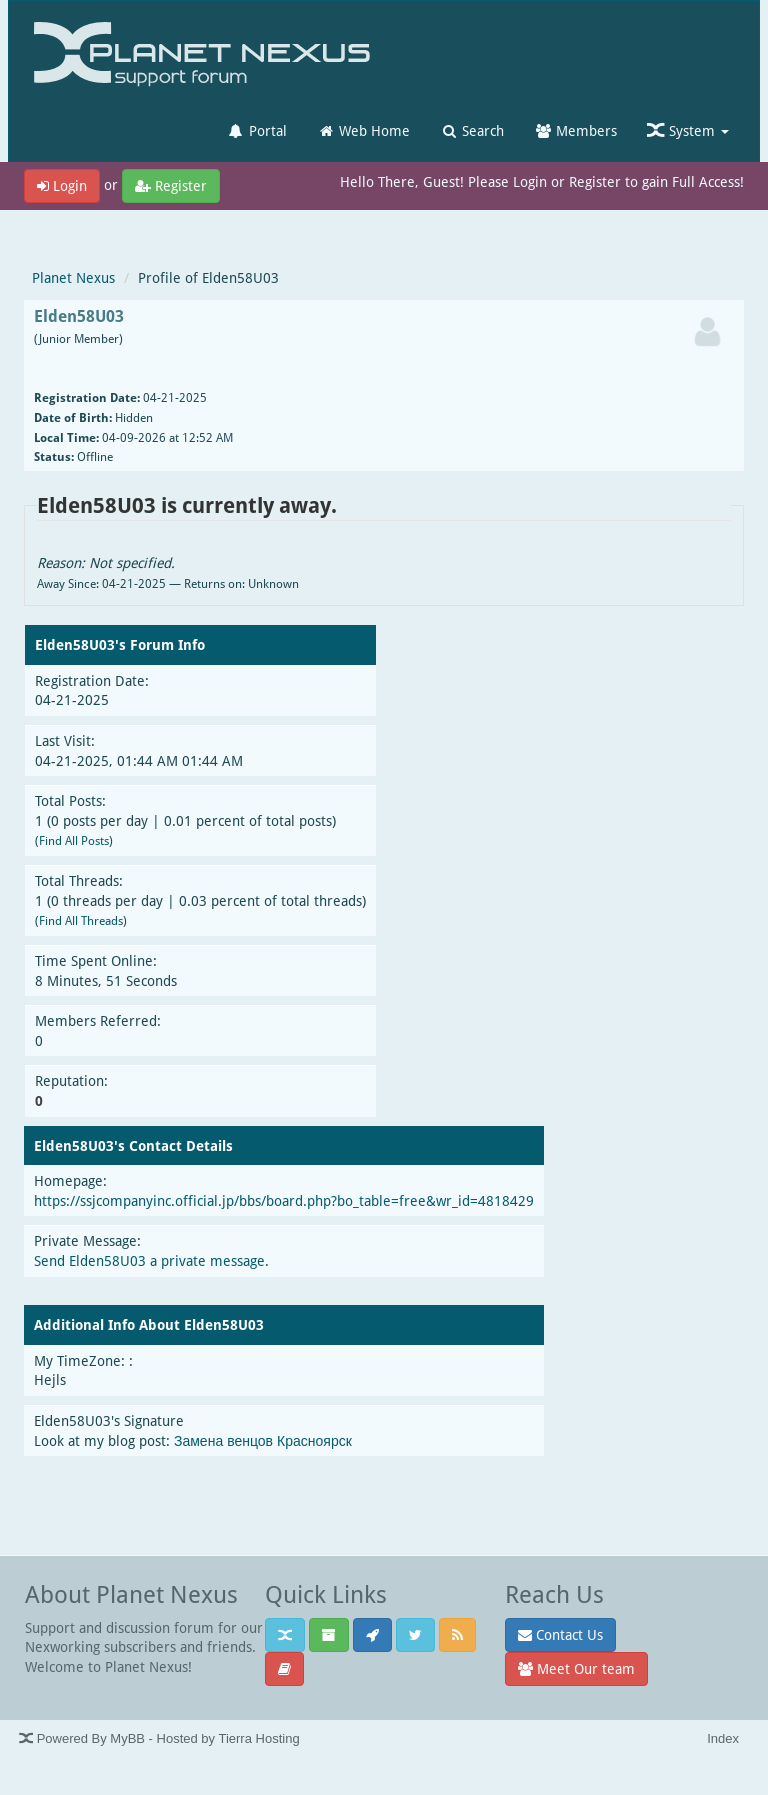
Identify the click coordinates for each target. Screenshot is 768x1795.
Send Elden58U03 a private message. (151, 1260)
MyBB (127, 1738)
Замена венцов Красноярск (263, 1440)
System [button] (688, 130)
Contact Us (560, 1634)
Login (62, 185)
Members (575, 130)
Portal (257, 130)
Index (723, 1738)
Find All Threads (81, 920)
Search (472, 130)
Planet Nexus (73, 277)
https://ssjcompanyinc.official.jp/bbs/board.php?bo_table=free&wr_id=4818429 (284, 1200)
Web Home (363, 130)
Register (171, 185)
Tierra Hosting (258, 1738)
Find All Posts (74, 840)
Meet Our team (576, 1668)
